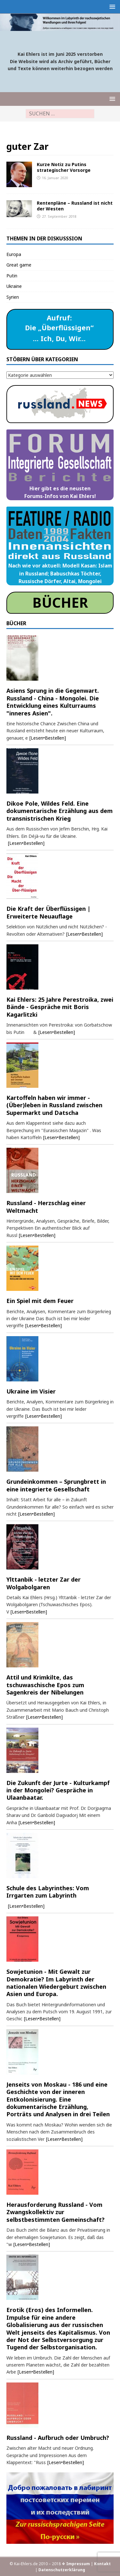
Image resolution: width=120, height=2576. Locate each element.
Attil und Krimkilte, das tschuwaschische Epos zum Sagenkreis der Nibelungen (45, 1684)
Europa (13, 254)
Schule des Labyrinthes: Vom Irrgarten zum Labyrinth (47, 1891)
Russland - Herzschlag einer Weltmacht (46, 1206)
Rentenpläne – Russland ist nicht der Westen (75, 206)
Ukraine (14, 286)
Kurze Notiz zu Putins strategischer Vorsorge (64, 167)
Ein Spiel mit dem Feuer (40, 1301)
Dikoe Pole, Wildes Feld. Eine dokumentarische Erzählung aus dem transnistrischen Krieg (59, 811)
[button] (111, 6)
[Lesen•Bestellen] (47, 738)
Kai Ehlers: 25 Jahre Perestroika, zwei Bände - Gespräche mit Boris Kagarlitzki (59, 1007)
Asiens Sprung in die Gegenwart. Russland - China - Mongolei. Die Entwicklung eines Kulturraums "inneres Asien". (52, 702)
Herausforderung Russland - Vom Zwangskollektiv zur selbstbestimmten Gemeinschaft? (55, 2212)
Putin (11, 276)
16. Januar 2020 (55, 177)
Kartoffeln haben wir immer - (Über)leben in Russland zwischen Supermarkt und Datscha (54, 1105)
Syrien (12, 297)
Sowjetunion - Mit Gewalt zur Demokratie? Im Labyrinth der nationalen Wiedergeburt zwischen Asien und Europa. (56, 1983)
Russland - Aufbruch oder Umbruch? (57, 2437)
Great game (18, 265)
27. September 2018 (59, 216)
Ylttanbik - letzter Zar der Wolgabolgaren (43, 1583)
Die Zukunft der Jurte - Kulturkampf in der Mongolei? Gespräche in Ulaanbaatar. (58, 1790)
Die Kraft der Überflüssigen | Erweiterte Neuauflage (48, 912)
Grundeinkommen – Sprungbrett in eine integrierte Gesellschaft (56, 1485)
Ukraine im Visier (31, 1391)
